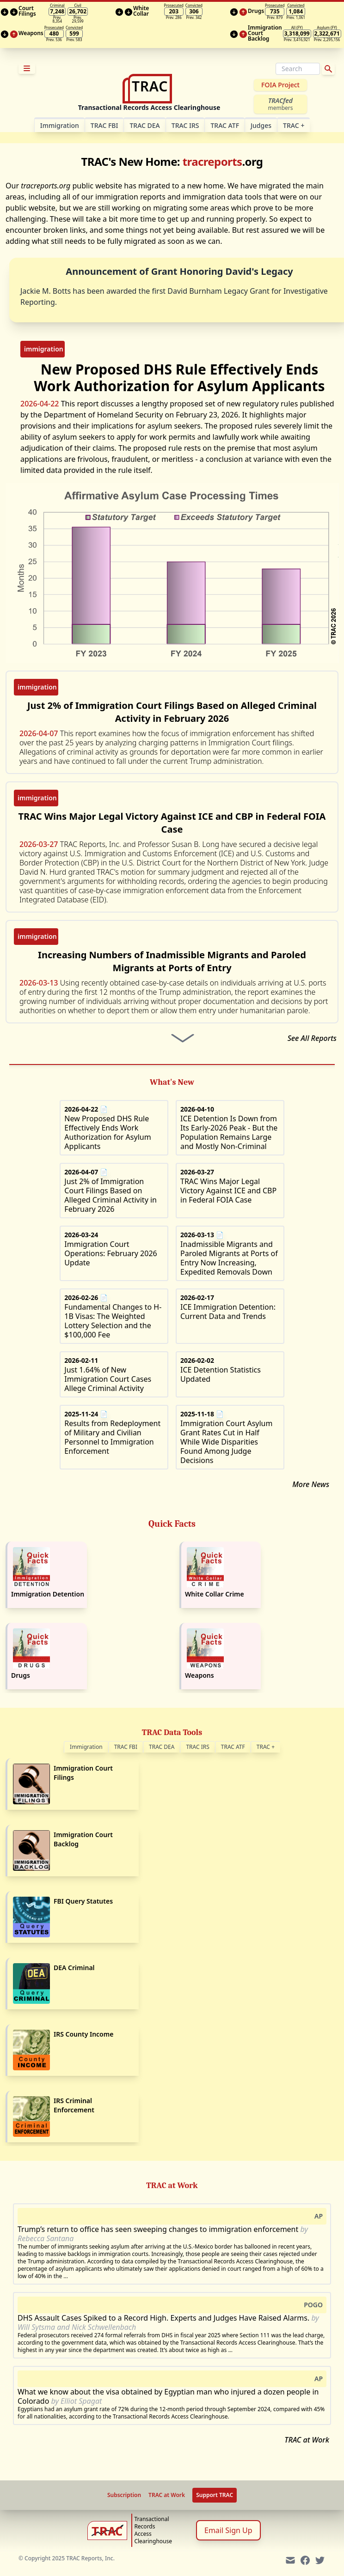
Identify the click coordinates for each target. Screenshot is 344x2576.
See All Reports (312, 1038)
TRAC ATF (224, 125)
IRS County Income (83, 2034)
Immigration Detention (47, 1594)
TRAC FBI (104, 125)
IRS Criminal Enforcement (74, 2105)
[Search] (298, 69)
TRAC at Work (306, 2440)
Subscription (124, 2495)
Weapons (199, 1675)
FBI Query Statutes (83, 1901)
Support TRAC (214, 2495)
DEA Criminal (74, 1967)
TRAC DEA (144, 125)
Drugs (20, 1675)
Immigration (86, 1747)
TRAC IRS (185, 125)
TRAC (293, 125)
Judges (261, 125)
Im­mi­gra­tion (59, 125)
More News (310, 1484)
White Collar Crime (214, 1594)
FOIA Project (280, 84)
